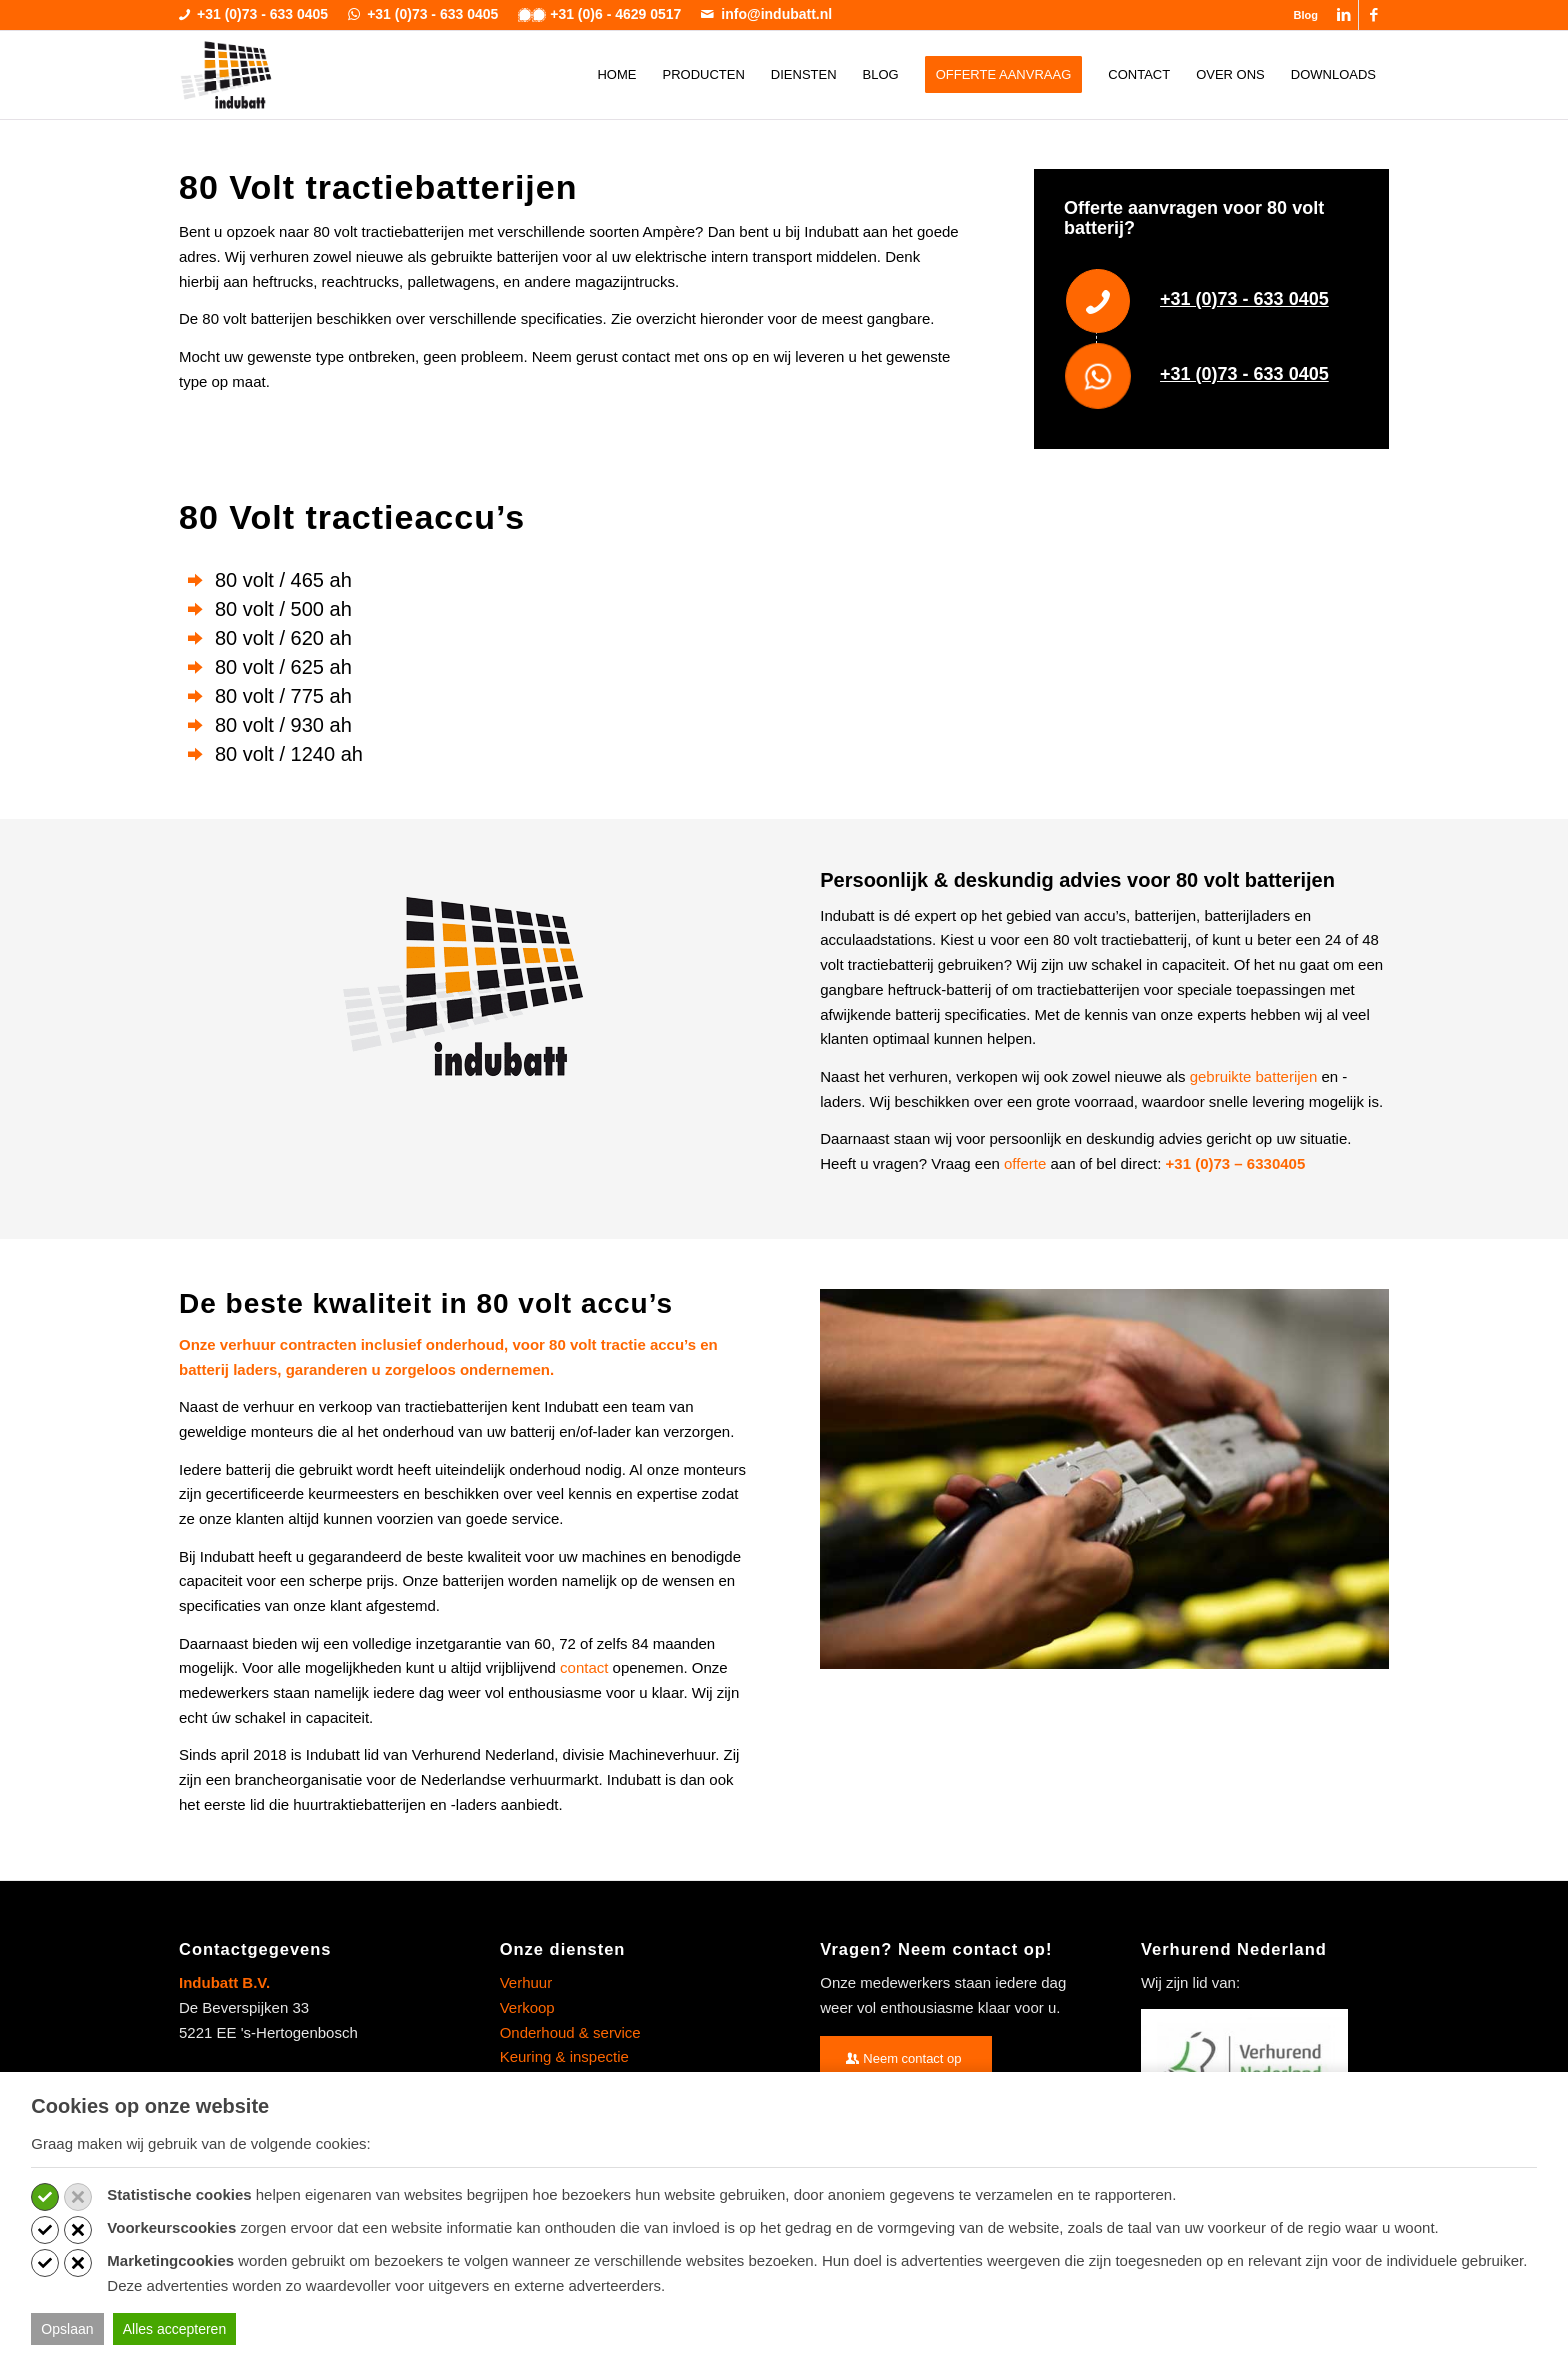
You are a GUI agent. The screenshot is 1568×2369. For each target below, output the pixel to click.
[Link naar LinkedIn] (1343, 15)
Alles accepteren (175, 2329)
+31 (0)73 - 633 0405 (1244, 299)
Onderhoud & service (570, 2032)
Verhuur (526, 1982)
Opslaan (67, 2329)
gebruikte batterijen (1254, 1076)
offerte (1025, 1163)
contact (584, 1667)
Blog (1306, 15)
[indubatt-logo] (226, 75)
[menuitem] (1301, 15)
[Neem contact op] (905, 2058)
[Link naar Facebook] (1374, 15)
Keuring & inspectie (564, 2056)
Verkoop (527, 2007)
